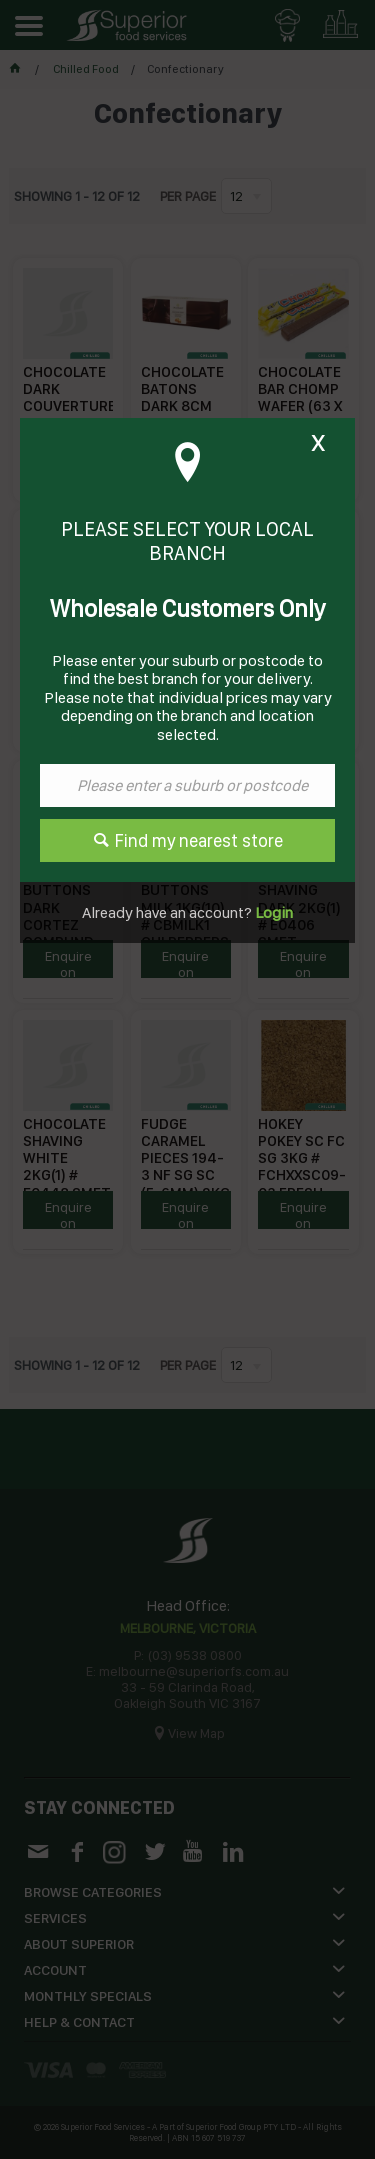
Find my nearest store (199, 840)
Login (272, 912)
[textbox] (187, 785)
